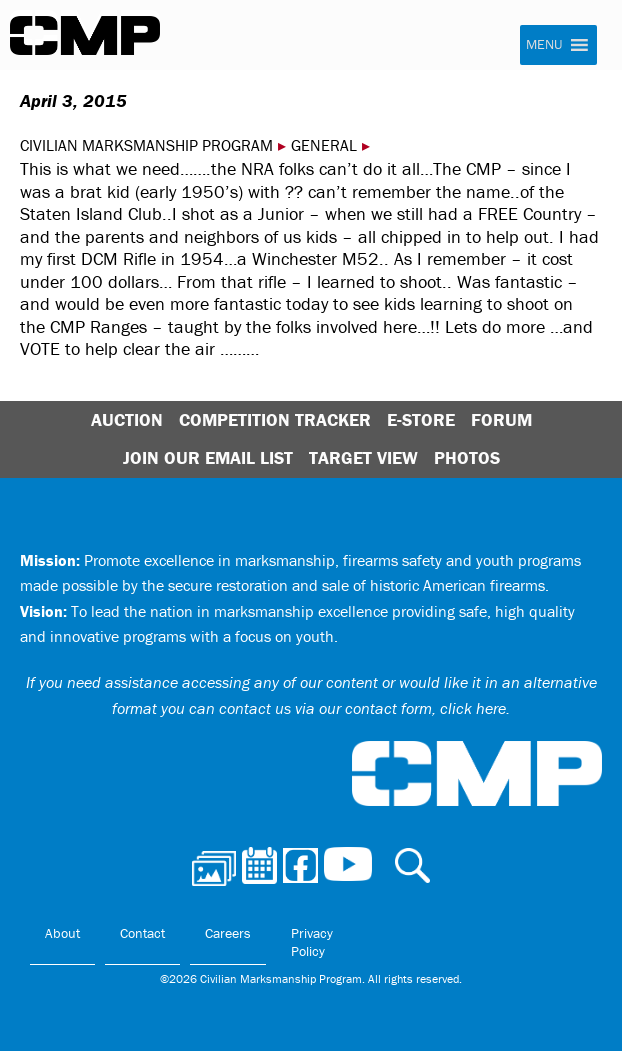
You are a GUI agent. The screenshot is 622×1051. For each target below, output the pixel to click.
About (62, 933)
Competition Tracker (275, 419)
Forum (501, 419)
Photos (467, 457)
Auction (127, 419)
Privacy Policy (312, 942)
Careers (228, 933)
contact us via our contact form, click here (362, 708)
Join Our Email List (208, 457)
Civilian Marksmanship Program (85, 36)
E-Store (421, 419)
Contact (142, 933)
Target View (363, 457)
